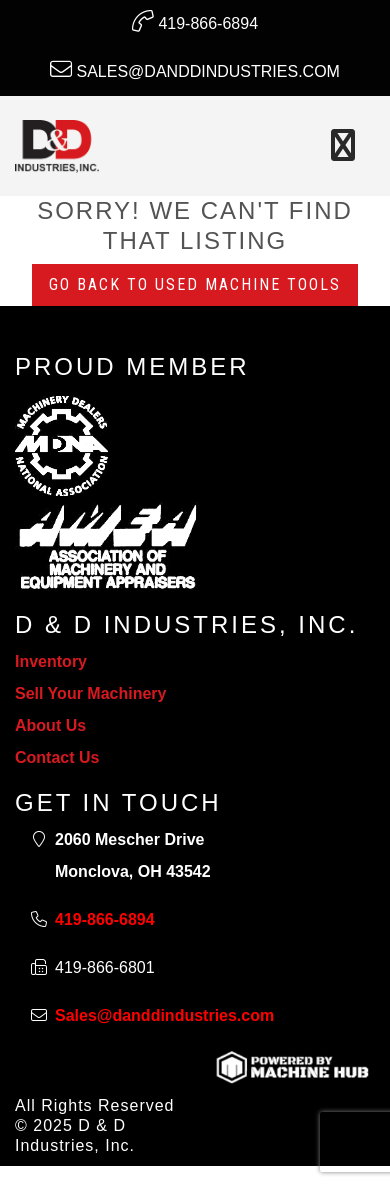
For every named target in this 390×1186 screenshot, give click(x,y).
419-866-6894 (195, 21)
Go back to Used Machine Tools (195, 284)
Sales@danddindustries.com (195, 69)
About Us (50, 725)
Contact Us (57, 757)
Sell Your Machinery (90, 693)
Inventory (51, 661)
